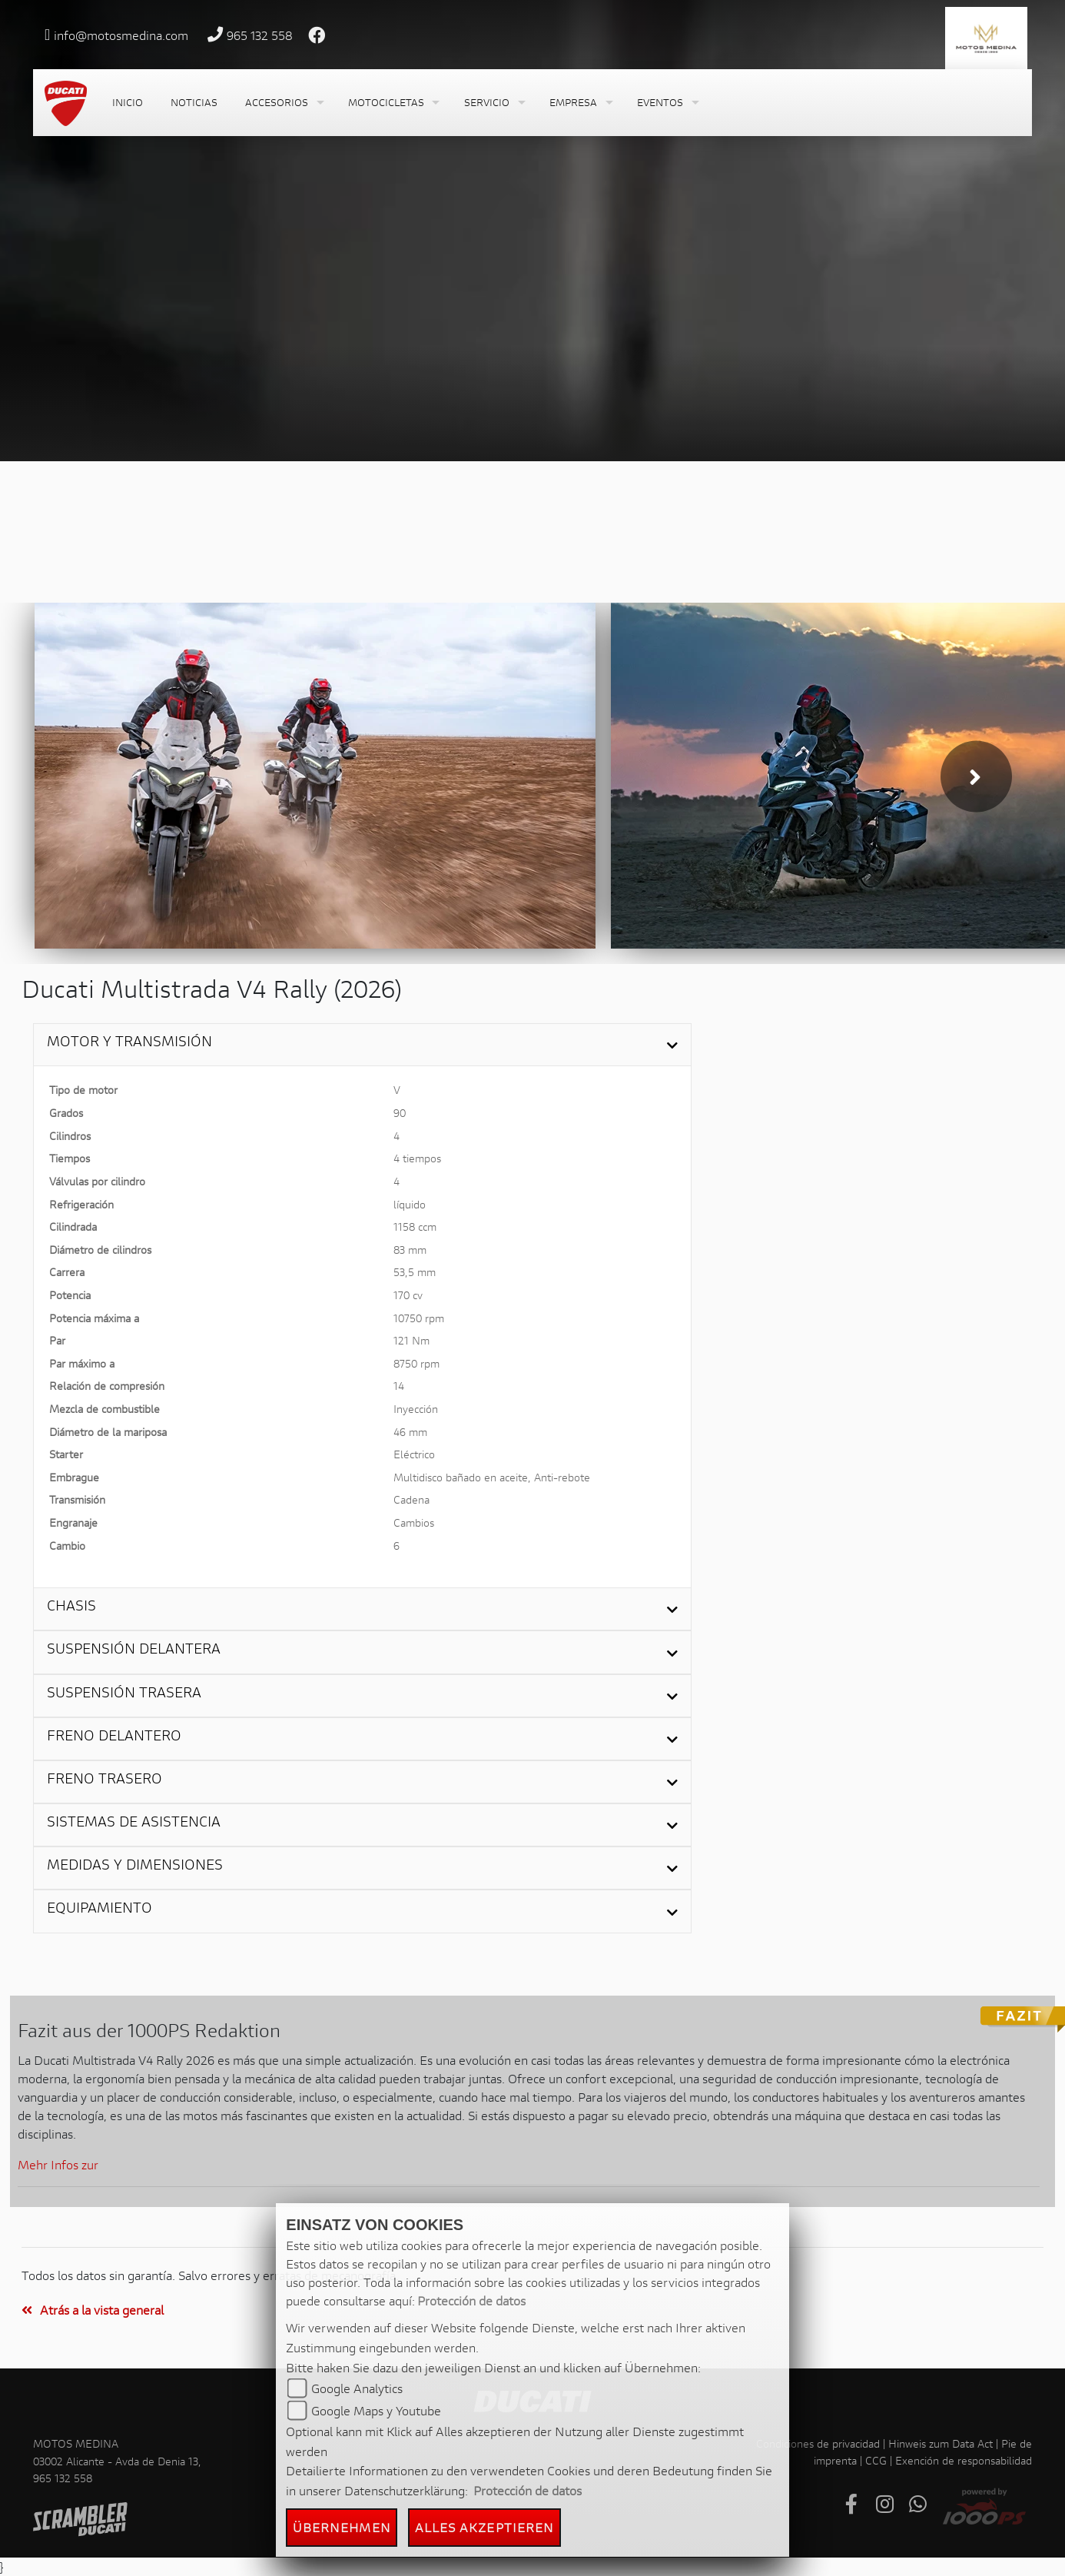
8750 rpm (416, 1363)
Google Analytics (357, 2388)
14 (398, 1385)
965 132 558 (260, 35)
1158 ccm (414, 1226)
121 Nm (411, 1340)
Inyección (415, 1408)
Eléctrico (414, 1454)
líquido (409, 1204)
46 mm (410, 1431)
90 (399, 1112)
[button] (283, 102)
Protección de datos (471, 2300)
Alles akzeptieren (485, 2527)
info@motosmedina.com (121, 35)
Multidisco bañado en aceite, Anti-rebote (491, 1477)
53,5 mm (414, 1272)
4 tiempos (417, 1158)
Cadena (411, 1499)
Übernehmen (342, 2527)
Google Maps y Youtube (376, 2410)
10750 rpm (418, 1318)
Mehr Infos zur (58, 2164)
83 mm (409, 1249)
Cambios (413, 1522)
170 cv (408, 1295)
